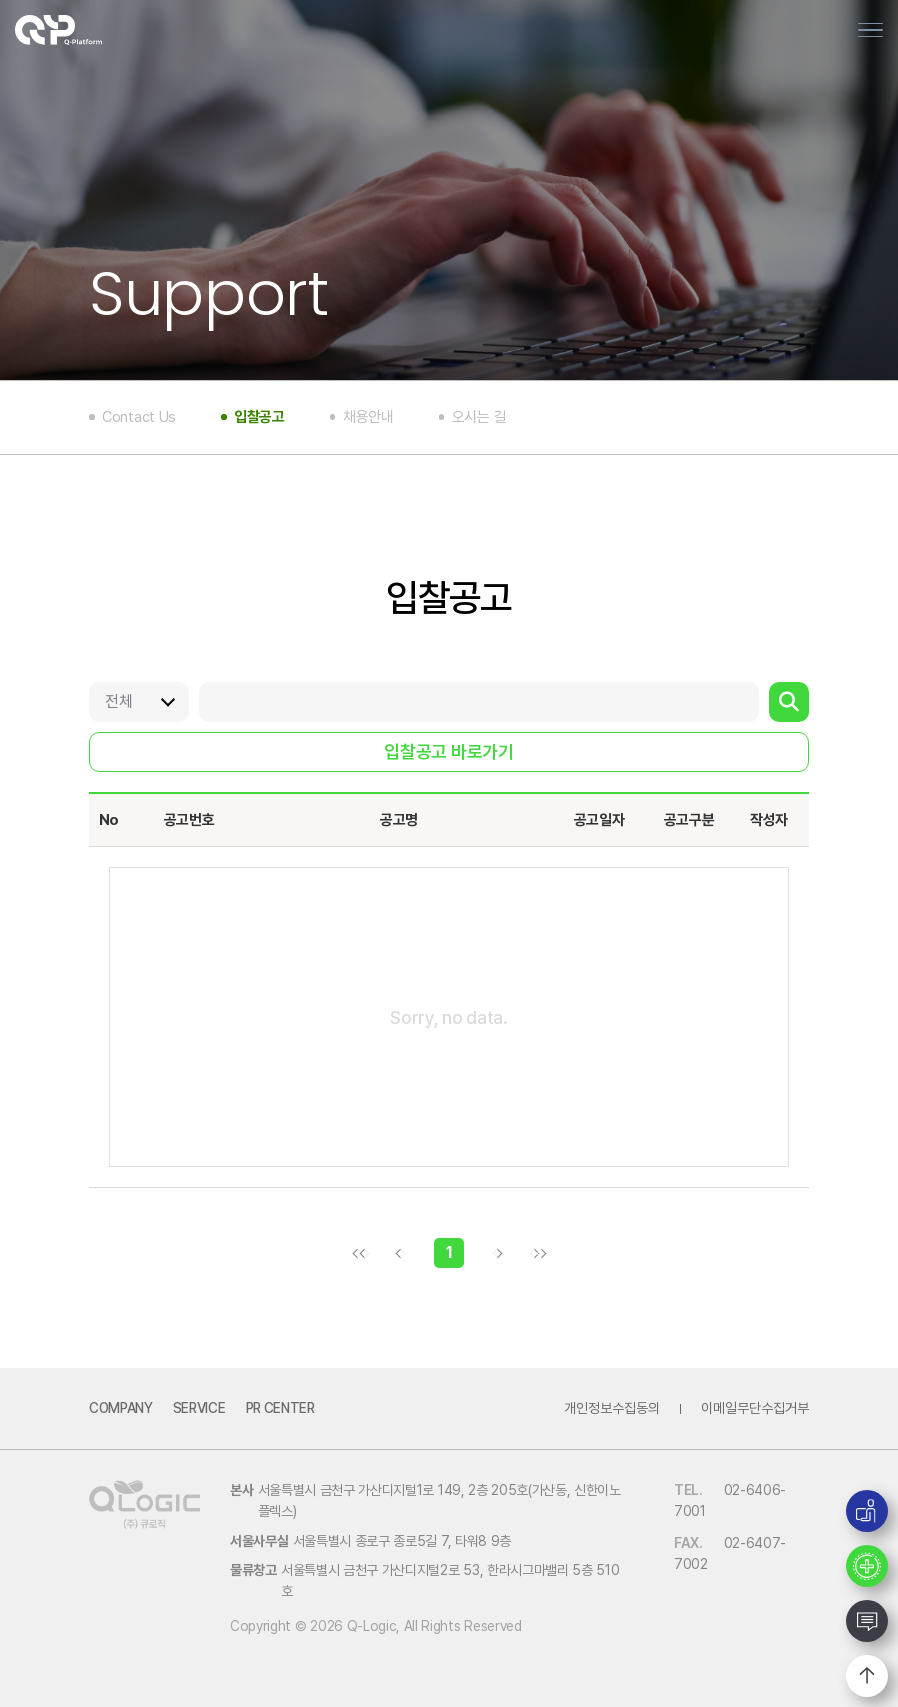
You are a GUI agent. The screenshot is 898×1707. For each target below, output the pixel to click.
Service (199, 1408)
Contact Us (139, 417)
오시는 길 (479, 417)
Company (121, 1408)
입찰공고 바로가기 (448, 751)
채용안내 (368, 417)
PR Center (280, 1408)
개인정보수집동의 (612, 1408)
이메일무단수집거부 (755, 1408)
